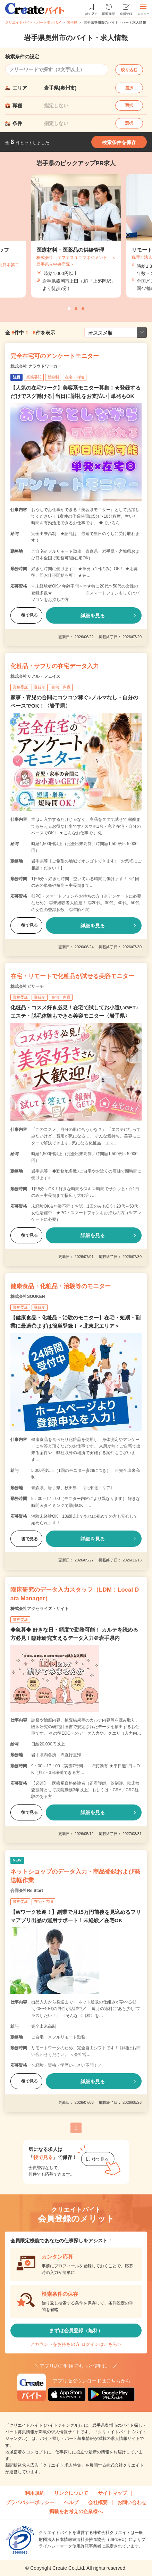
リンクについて (71, 2493)
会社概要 (98, 2502)
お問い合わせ (131, 2502)
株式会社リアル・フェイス (35, 676)
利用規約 (34, 2493)
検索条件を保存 (119, 142)
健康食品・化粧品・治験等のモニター (60, 1286)
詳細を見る (93, 615)
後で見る (26, 615)
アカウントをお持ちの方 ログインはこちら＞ (76, 2344)
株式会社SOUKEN (27, 1296)
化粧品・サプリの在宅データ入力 (54, 666)
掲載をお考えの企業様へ (76, 2511)
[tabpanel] (76, 236)
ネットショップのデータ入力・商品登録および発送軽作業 (75, 1876)
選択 (129, 87)
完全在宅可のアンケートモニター (54, 356)
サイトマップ (112, 2493)
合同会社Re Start (26, 1890)
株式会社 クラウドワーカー (35, 366)
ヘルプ (71, 2502)
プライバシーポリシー (30, 2502)
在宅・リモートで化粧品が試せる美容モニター (72, 976)
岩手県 (72, 22)
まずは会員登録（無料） (76, 2330)
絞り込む (129, 69)
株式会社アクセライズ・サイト (39, 1608)
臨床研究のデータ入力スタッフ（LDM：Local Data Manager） (74, 1594)
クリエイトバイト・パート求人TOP (33, 22)
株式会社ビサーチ (27, 986)
